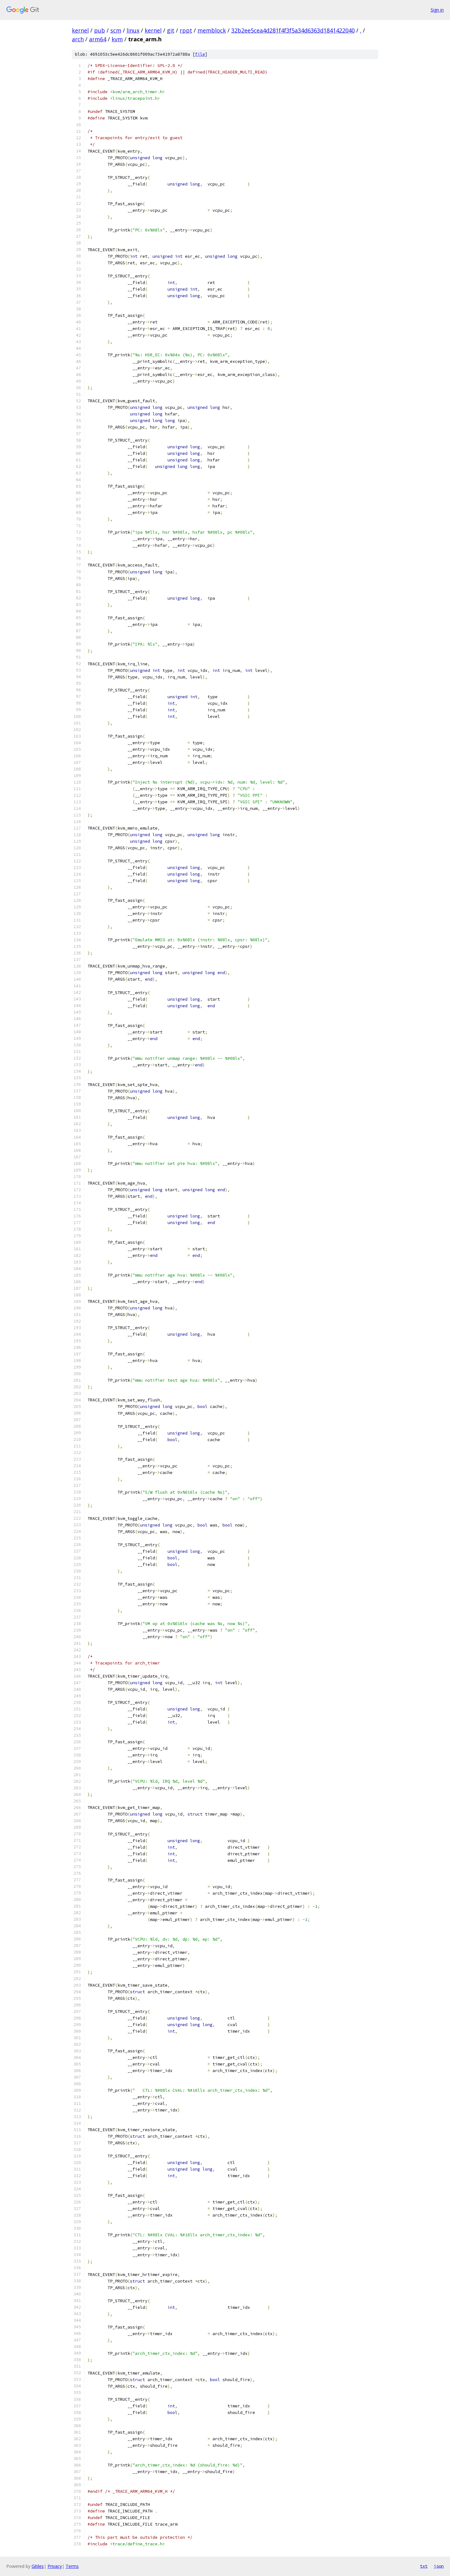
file (200, 54)
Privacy (55, 2566)
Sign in (437, 10)
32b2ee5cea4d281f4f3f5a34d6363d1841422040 (293, 30)
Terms (72, 2566)
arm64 (97, 39)
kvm (117, 39)
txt (424, 2566)
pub (99, 30)
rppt (186, 30)
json (439, 2566)
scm (115, 30)
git (170, 30)
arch (78, 39)
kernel (80, 30)
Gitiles (38, 2566)
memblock (212, 30)
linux (133, 30)
